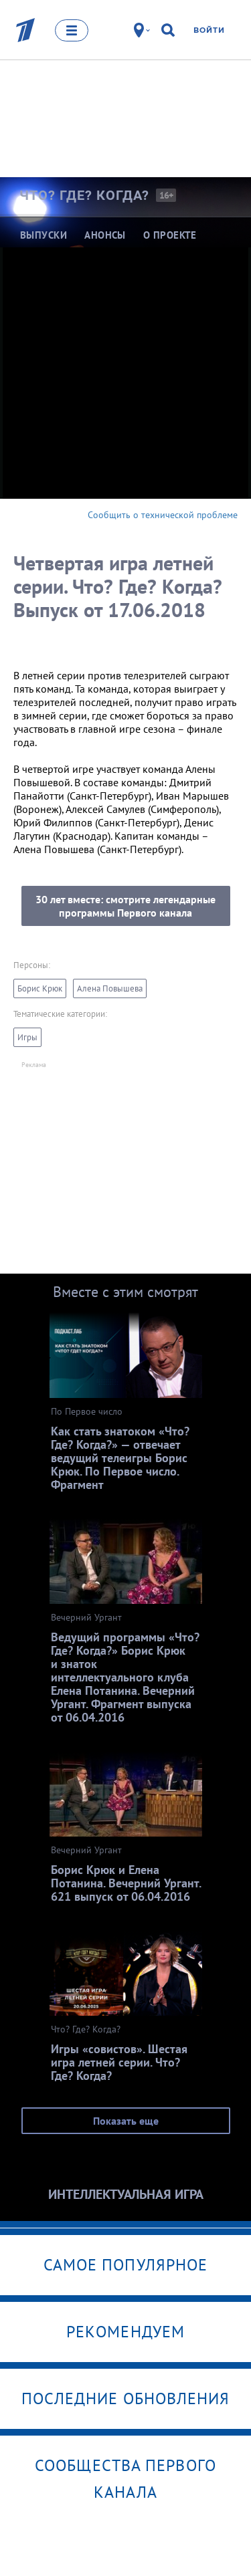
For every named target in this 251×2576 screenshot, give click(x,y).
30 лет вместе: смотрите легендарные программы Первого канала (125, 906)
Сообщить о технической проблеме (163, 515)
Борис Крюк (39, 988)
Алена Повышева (110, 988)
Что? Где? (84, 195)
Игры (27, 1037)
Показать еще (126, 2120)
